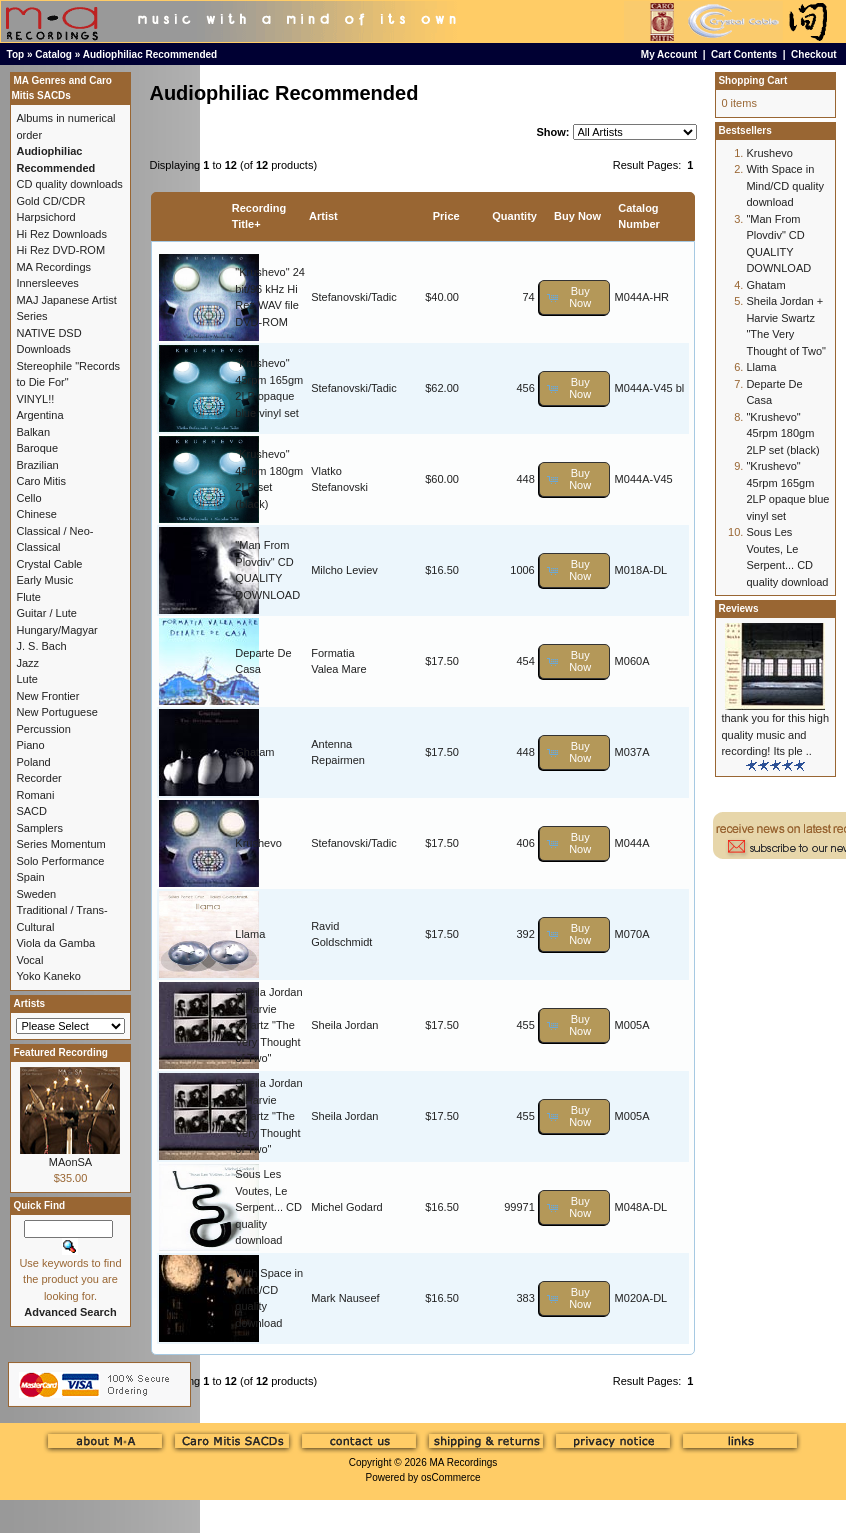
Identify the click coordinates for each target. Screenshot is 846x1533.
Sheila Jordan (344, 1025)
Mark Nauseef (345, 1298)
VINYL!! (35, 399)
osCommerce (450, 1477)
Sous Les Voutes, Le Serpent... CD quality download (268, 1207)
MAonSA (70, 1162)
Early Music (44, 580)
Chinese (36, 514)
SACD (31, 811)
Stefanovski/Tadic (354, 297)
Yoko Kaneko (48, 976)
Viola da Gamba (55, 943)
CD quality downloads (69, 184)
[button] (574, 297)
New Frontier (47, 696)
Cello (28, 498)
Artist (323, 216)
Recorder (38, 778)
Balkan (33, 432)
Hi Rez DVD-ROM (60, 250)
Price (446, 216)
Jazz (27, 663)
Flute (28, 597)
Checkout (814, 54)
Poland (33, 762)
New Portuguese (56, 712)
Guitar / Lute (46, 613)
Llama (250, 934)
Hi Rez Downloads (61, 234)
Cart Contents (744, 54)
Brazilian (37, 465)
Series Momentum (60, 844)
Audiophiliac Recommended (150, 54)
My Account (669, 54)
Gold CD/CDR (50, 201)
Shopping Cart (752, 80)
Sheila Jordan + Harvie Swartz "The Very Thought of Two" (268, 1025)
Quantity (514, 216)
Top (16, 54)
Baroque (37, 448)
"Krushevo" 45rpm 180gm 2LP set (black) (782, 433)
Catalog (53, 54)
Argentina (39, 415)
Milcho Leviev (344, 570)
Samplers (39, 828)
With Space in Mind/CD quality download (785, 185)
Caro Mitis (41, 481)
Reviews (738, 608)
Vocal (29, 960)
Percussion (43, 729)
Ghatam (254, 752)
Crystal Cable (49, 564)
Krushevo (258, 843)
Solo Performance (60, 861)
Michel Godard (347, 1207)
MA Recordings (463, 1462)
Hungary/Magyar (56, 630)
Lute (26, 679)
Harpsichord (45, 217)
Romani (35, 795)
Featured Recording (60, 1052)
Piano (30, 745)
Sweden (36, 894)
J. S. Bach (41, 646)
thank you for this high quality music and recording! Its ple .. (775, 734)
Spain (30, 877)
